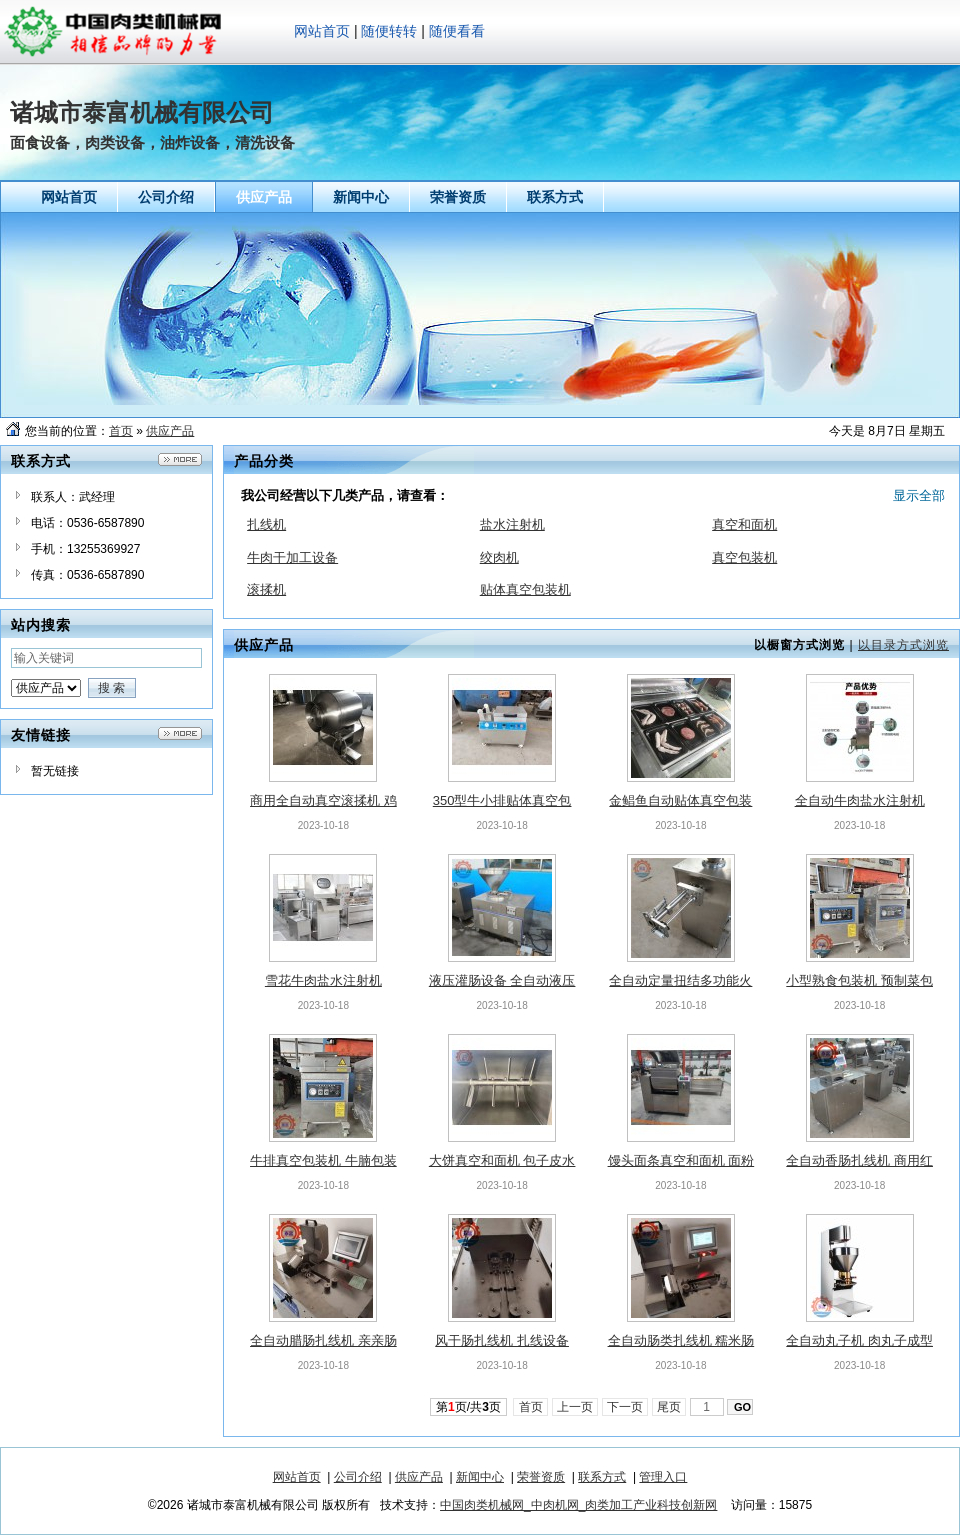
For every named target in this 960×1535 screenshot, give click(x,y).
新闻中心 (480, 1477)
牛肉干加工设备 (292, 557)
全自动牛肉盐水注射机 (860, 800)
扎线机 (266, 524)
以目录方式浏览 (903, 645)
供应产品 (170, 431)
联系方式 (602, 1477)
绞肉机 (499, 557)
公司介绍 (358, 1477)
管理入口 (663, 1477)
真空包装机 (744, 557)
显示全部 (919, 495)
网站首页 (322, 31)
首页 (121, 431)
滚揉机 (266, 589)
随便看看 (457, 31)
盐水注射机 (512, 524)
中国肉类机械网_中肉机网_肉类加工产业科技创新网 (578, 1505)
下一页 (625, 1407)
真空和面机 (744, 524)
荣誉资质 (541, 1477)
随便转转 (389, 31)
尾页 (669, 1407)
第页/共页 (468, 1407)
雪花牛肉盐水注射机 (323, 980)
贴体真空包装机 (525, 589)
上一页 (575, 1407)
